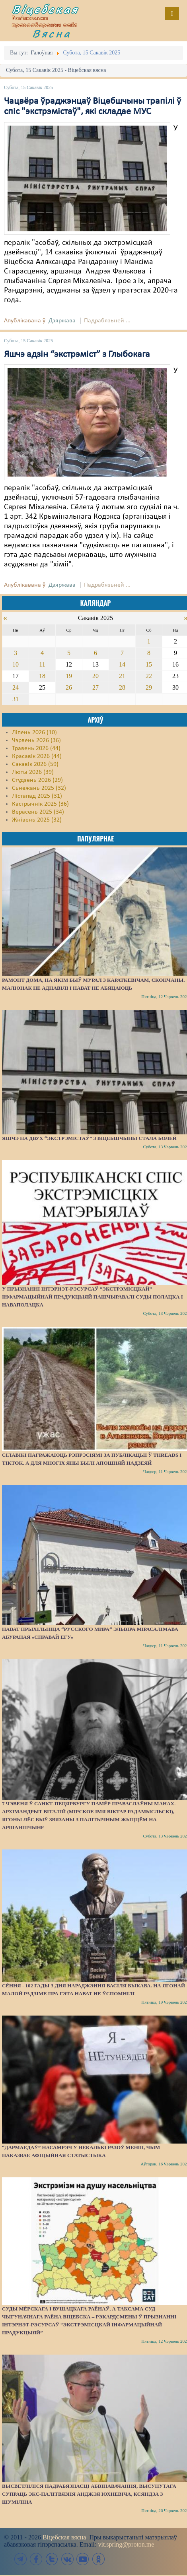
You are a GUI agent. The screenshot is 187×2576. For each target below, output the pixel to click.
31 (15, 699)
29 (149, 687)
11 (42, 664)
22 (149, 676)
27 (95, 687)
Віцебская (45, 9)
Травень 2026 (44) (36, 748)
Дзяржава (62, 321)
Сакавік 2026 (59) (35, 764)
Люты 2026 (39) (33, 772)
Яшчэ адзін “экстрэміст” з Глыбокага (77, 354)
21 (122, 676)
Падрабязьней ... (107, 321)
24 (15, 687)
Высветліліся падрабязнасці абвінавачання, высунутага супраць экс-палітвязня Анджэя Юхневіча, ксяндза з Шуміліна (89, 2494)
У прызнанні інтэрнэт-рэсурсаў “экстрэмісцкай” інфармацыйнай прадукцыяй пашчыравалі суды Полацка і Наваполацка (92, 1297)
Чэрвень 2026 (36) (36, 740)
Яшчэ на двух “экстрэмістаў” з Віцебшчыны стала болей (89, 1138)
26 (69, 687)
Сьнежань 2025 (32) (39, 788)
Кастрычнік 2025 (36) (40, 804)
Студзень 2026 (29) (37, 780)
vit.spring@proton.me (126, 2544)
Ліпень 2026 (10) (34, 732)
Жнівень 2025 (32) (37, 820)
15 (149, 664)
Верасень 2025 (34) (38, 812)
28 (122, 687)
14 (122, 664)
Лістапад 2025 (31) (37, 796)
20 (95, 676)
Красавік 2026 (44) (37, 756)
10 (15, 664)
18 (42, 676)
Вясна (52, 33)
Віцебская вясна (64, 2537)
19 (69, 676)
